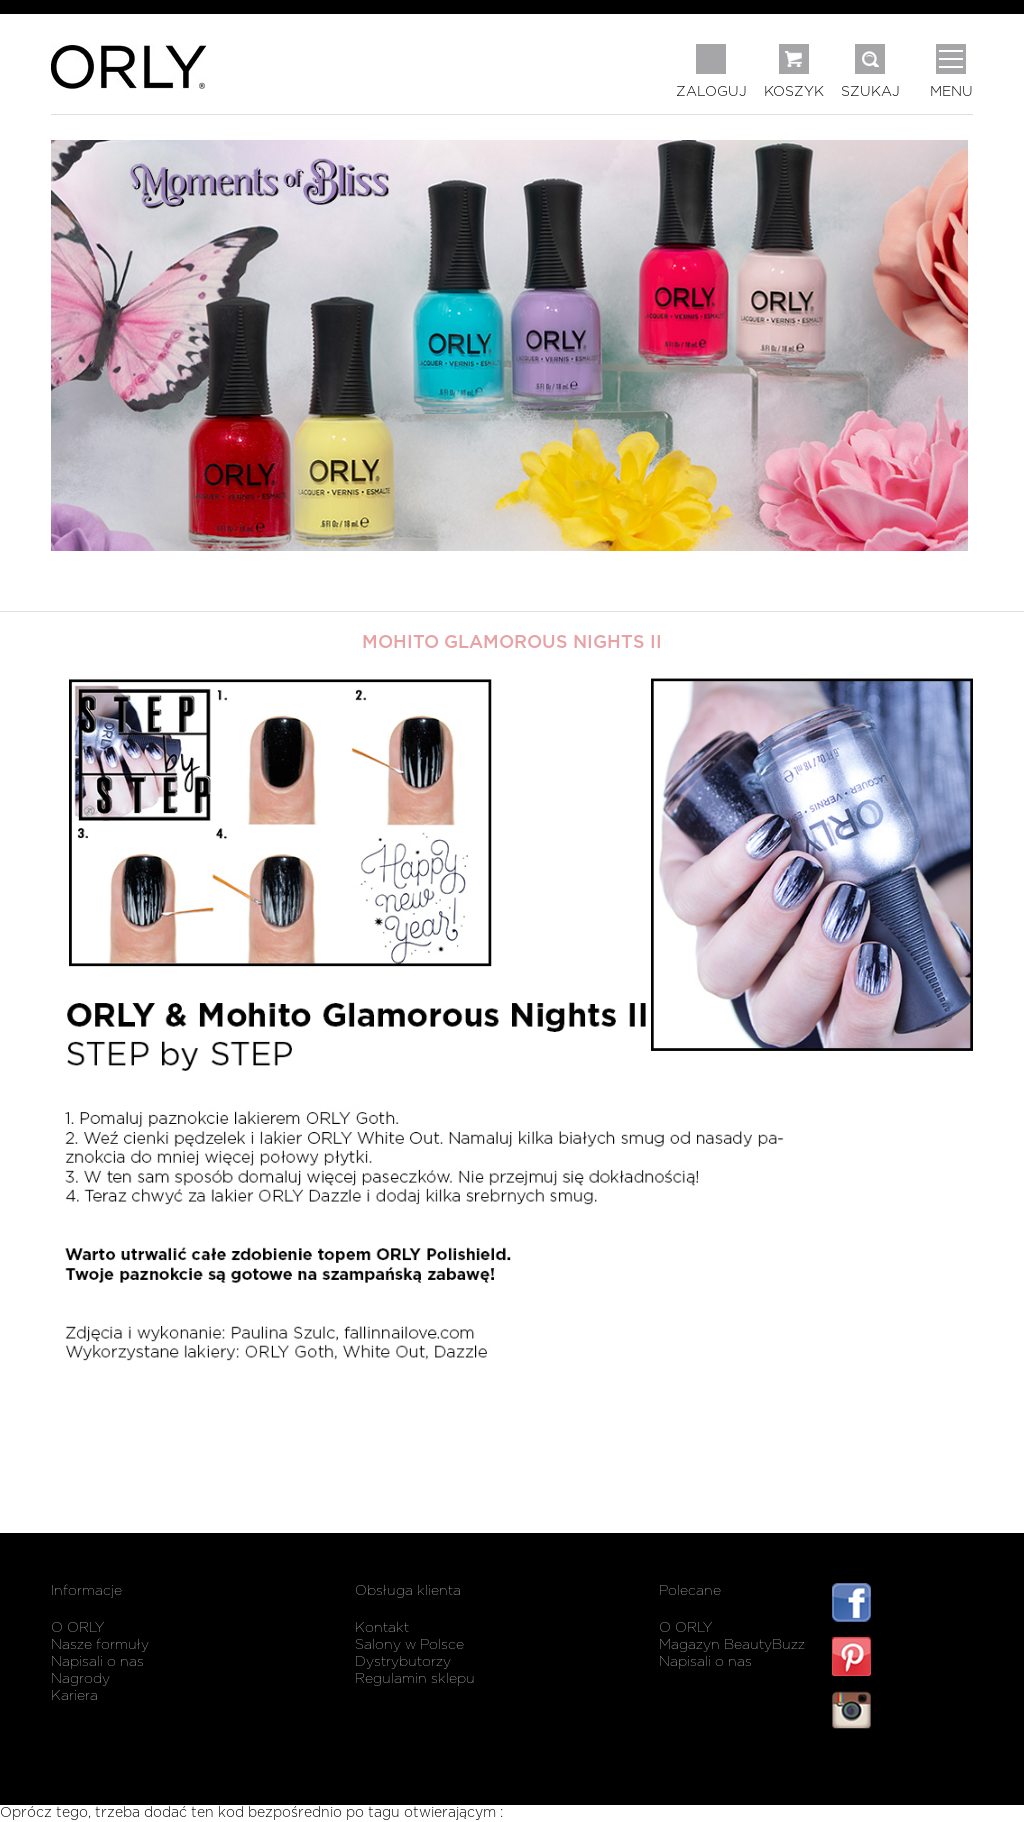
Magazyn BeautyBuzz (732, 1645)
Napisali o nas (97, 1662)
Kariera (74, 1696)
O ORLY (77, 1628)
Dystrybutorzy (403, 1662)
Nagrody (80, 1679)
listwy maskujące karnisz (902, 1769)
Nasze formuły (100, 1645)
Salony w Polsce (409, 1645)
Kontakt (382, 1628)
